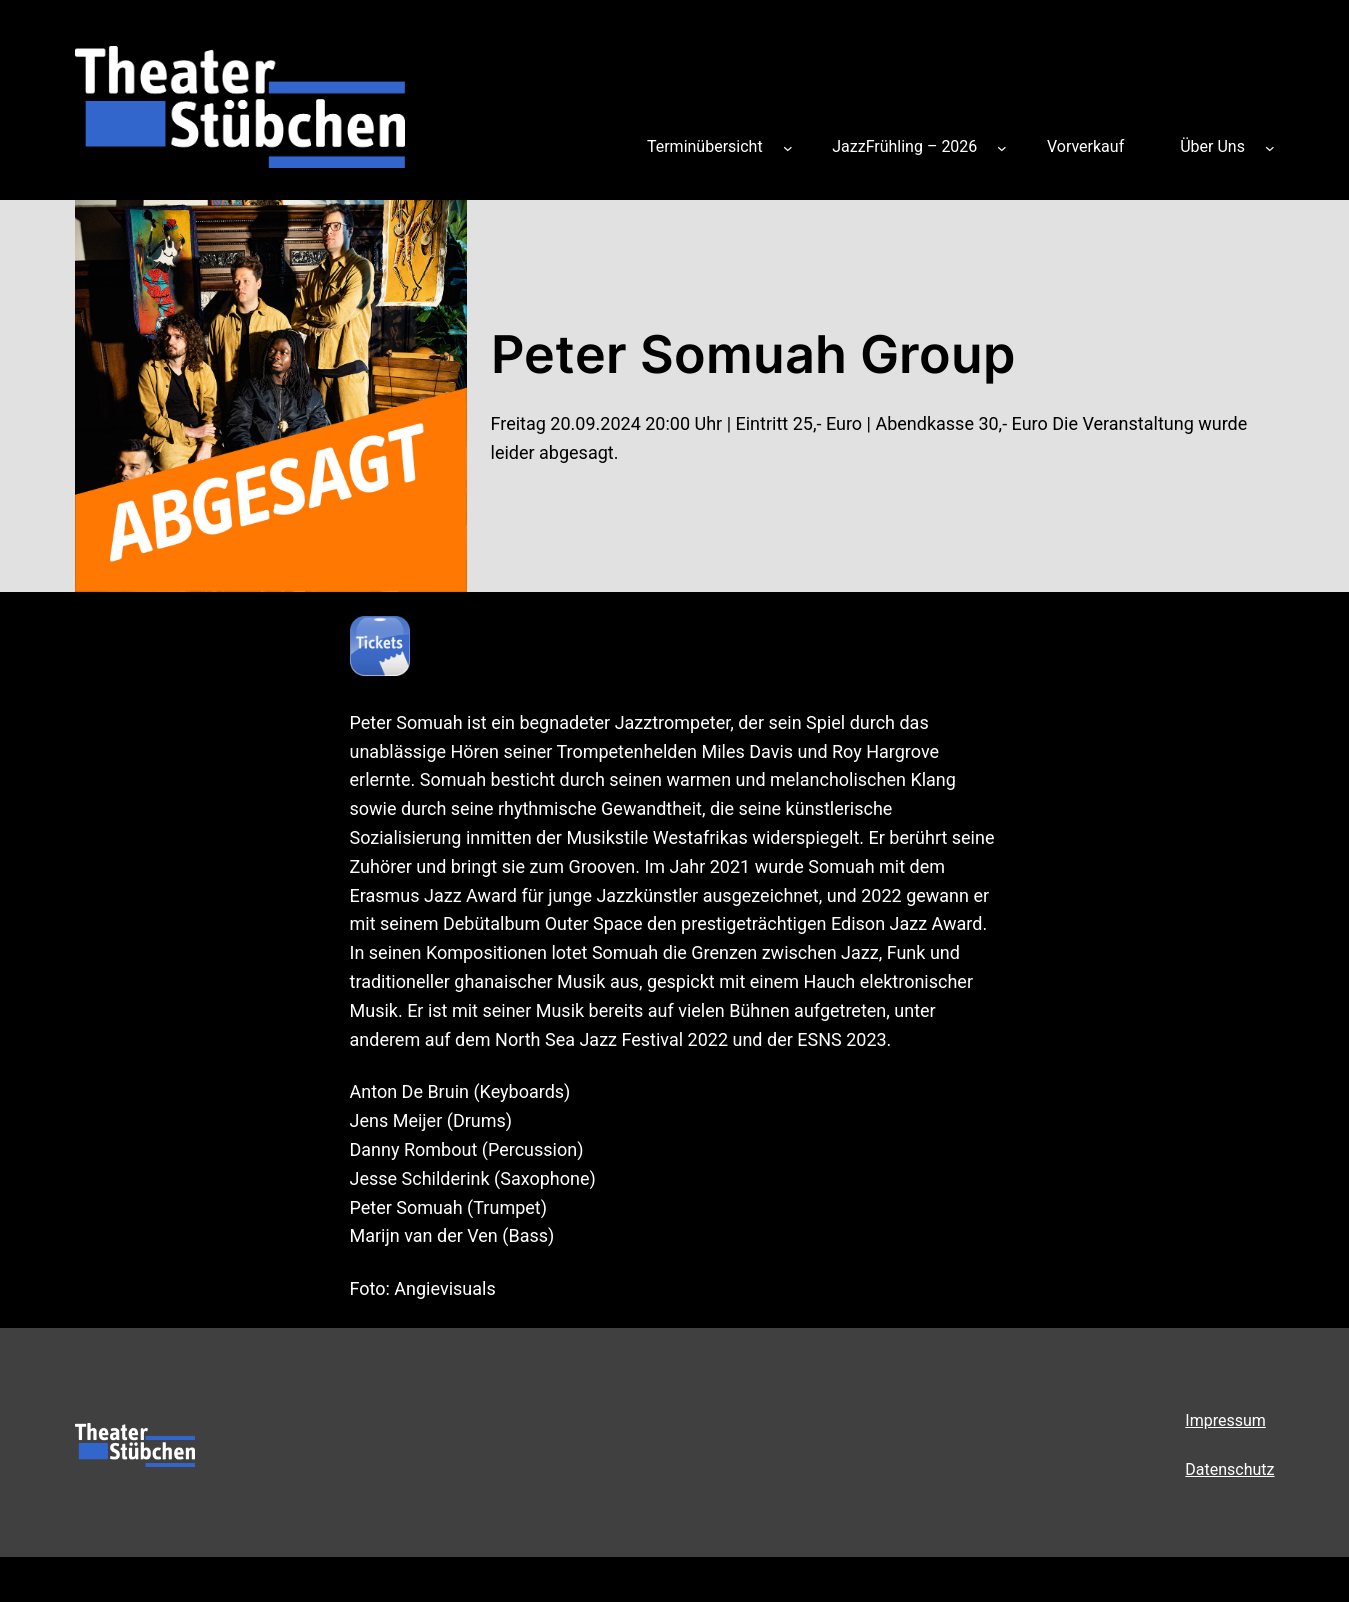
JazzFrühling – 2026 (904, 146)
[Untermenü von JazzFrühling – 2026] (1002, 147)
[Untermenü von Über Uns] (1270, 147)
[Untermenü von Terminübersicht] (788, 147)
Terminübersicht (705, 146)
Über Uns (1212, 146)
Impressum (1225, 1420)
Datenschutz (1229, 1469)
